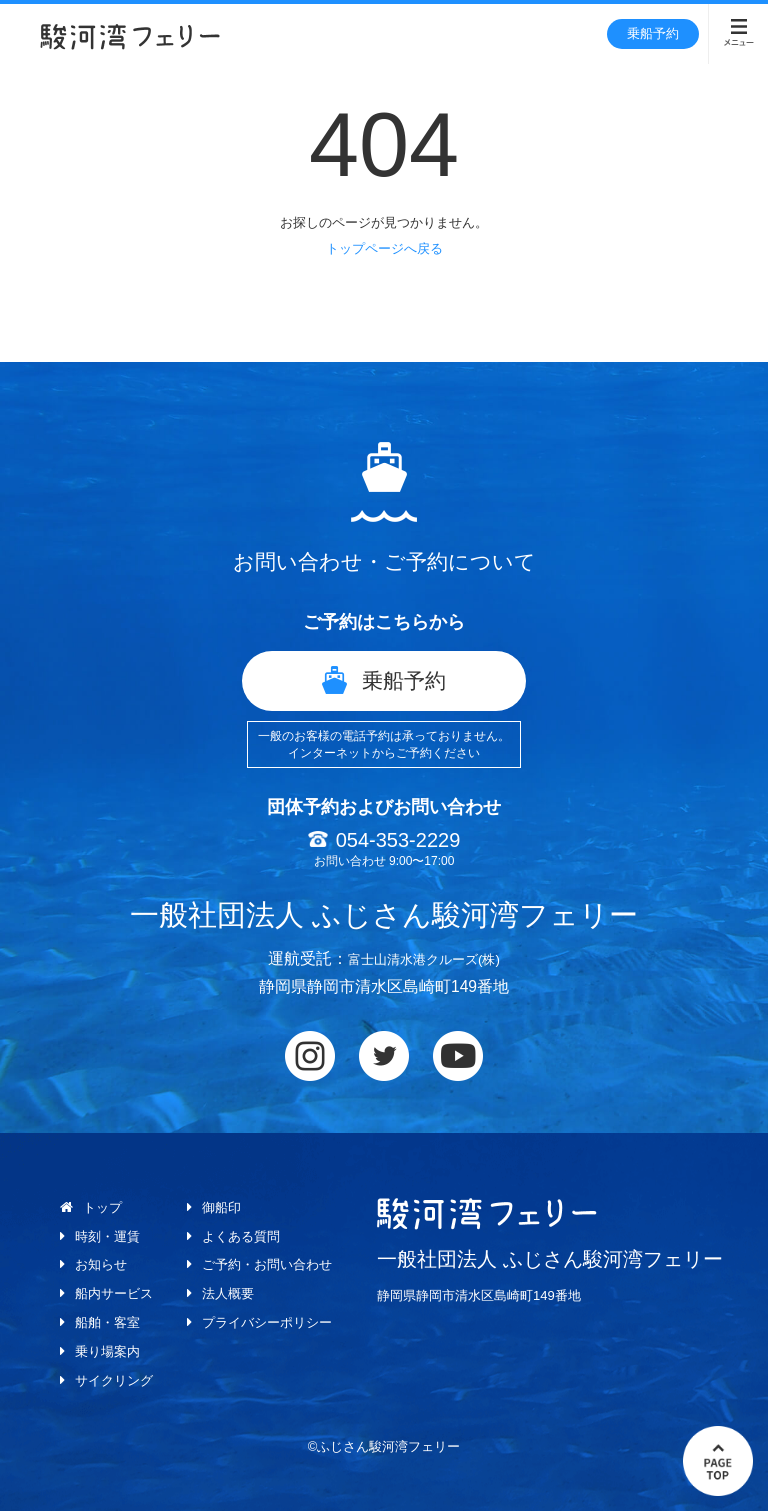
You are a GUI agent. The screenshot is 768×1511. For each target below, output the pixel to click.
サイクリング (109, 1378)
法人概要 (228, 1292)
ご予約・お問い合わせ (270, 1264)
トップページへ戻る (384, 248)
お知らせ (95, 1264)
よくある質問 (242, 1235)
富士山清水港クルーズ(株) (424, 958)
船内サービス (109, 1292)
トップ (96, 1207)
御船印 (221, 1207)
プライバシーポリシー (270, 1321)
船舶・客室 (102, 1321)
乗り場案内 (102, 1350)
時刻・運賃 (102, 1235)
